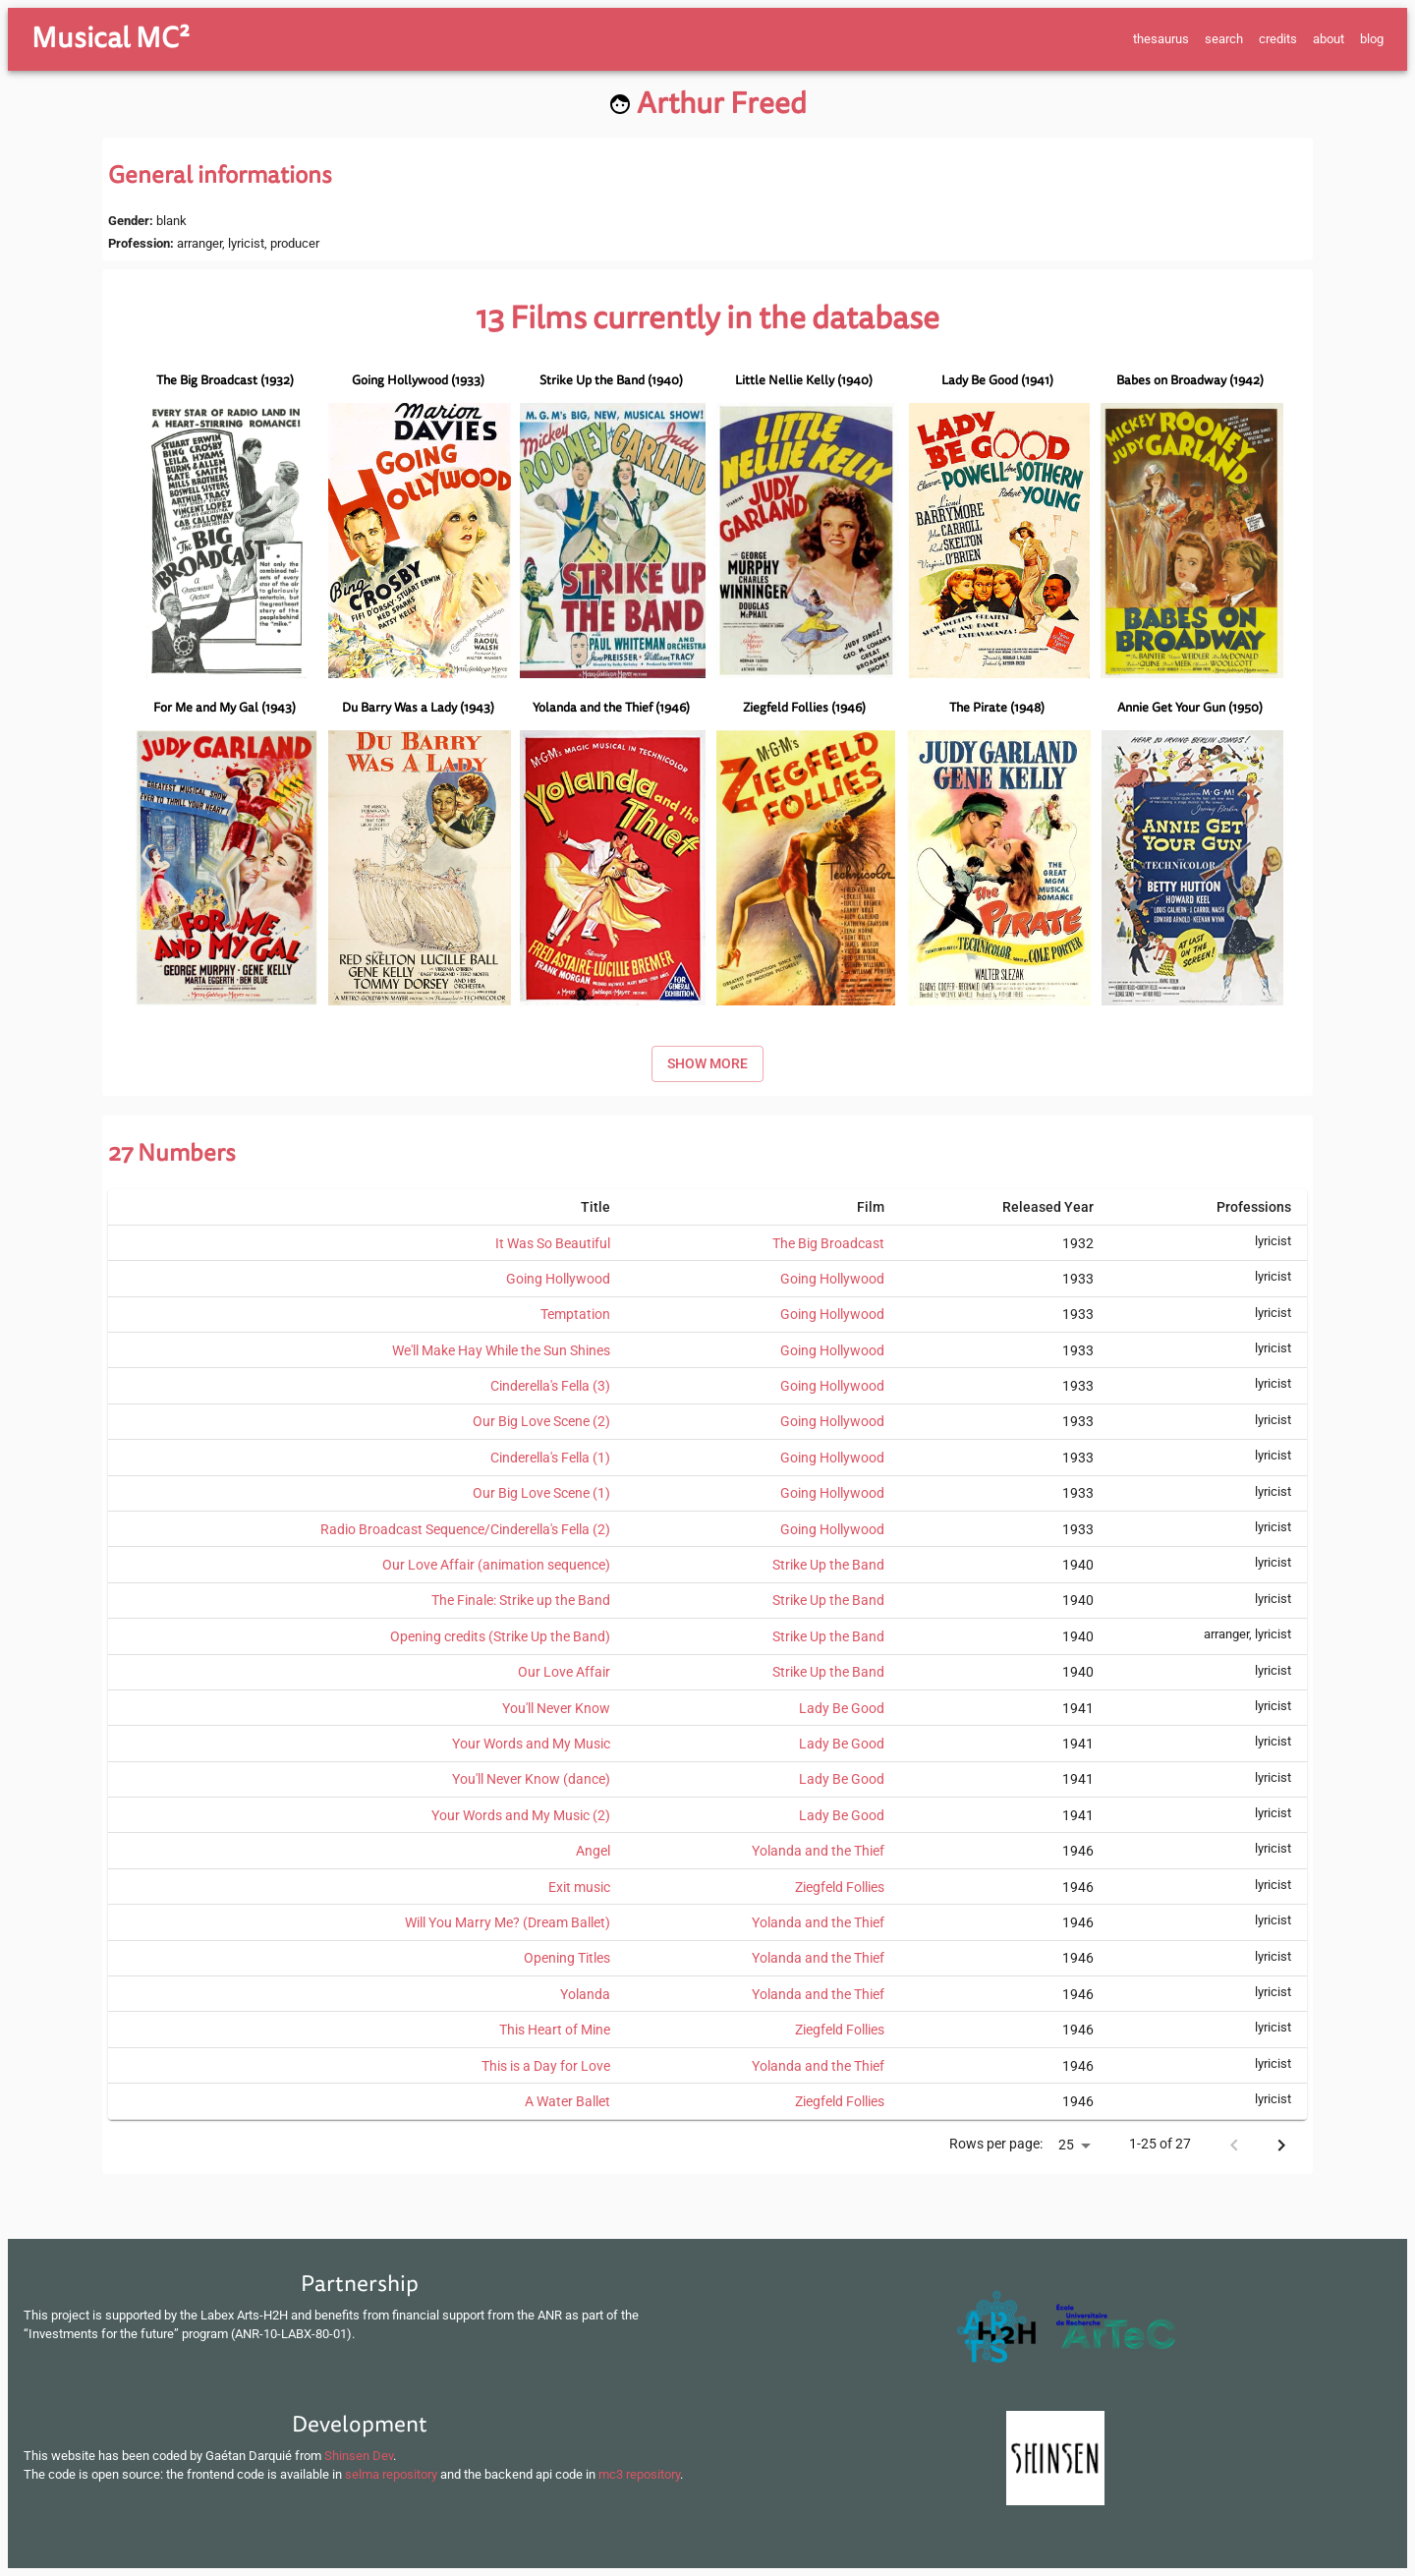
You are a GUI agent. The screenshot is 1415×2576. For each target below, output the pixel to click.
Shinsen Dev (358, 2455)
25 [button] (1066, 2144)
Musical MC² (110, 38)
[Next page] (1281, 2145)
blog (1372, 38)
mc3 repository (639, 2474)
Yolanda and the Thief (818, 1851)
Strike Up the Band (828, 1565)
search (1224, 38)
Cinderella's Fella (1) (550, 1457)
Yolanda (585, 1994)
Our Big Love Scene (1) (541, 1493)
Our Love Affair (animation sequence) (496, 1565)
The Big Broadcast (828, 1243)
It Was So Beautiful (552, 1243)
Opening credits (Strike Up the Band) (500, 1636)
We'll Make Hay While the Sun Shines (501, 1350)
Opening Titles (567, 1958)
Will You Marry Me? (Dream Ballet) (507, 1922)
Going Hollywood (558, 1279)
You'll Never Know (556, 1708)
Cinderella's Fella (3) (550, 1386)
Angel (593, 1851)
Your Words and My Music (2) (520, 1815)
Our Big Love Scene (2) (541, 1421)
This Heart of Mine (554, 2029)
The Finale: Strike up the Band (520, 1600)
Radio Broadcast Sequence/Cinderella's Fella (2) (465, 1529)
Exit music (579, 1887)
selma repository (391, 2474)
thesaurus (1161, 38)
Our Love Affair (564, 1672)
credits (1278, 38)
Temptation (575, 1314)
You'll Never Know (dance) (531, 1779)
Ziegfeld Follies (839, 1887)
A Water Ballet (567, 2101)
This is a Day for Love (545, 2066)
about (1328, 38)
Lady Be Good (841, 1708)
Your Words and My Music (531, 1743)
